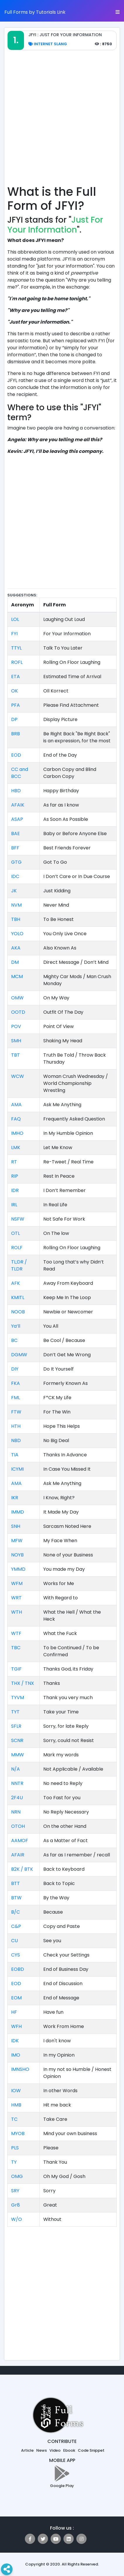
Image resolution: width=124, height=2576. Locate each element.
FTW (16, 1412)
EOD (16, 755)
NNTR (17, 1783)
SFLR (16, 1726)
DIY (14, 1369)
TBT (15, 1055)
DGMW (19, 1354)
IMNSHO (20, 2069)
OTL (15, 1233)
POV (16, 1026)
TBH (15, 919)
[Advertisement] (62, 121)
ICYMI (17, 1469)
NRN (15, 1812)
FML (15, 1397)
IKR (14, 1497)
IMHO (17, 1133)
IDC (15, 876)
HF (14, 2012)
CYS (15, 1955)
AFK (15, 1283)
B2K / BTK (22, 1869)
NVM (16, 905)
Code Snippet (91, 2450)
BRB (15, 733)
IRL (14, 1204)
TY (14, 2162)
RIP (14, 1176)
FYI (14, 633)
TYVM (17, 1697)
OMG (17, 2176)
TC (14, 2119)
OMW (17, 997)
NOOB (18, 1311)
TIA (14, 1454)
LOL (15, 619)
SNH (15, 1526)
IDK (15, 2040)
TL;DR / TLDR (19, 1265)
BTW (16, 1897)
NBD (16, 1440)
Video (55, 2450)
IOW (16, 2090)
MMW (17, 1754)
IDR (15, 1190)
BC (14, 1340)
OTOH (18, 1826)
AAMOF (19, 1840)
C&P (16, 1926)
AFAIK (17, 805)
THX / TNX (22, 1683)
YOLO (17, 933)
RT (14, 1161)
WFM (17, 1583)
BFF (15, 847)
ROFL (17, 662)
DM (15, 962)
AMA (16, 1104)
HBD (16, 790)
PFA (15, 705)
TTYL (16, 648)
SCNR (17, 1740)
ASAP (17, 819)
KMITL (17, 1297)
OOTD (18, 1012)
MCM (17, 976)
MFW (17, 1540)
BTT (15, 1883)
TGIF (16, 1669)
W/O (16, 2219)
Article (27, 2450)
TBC (15, 1647)
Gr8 (15, 2205)
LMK (15, 1147)
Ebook (69, 2450)
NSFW (17, 1219)
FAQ (16, 1119)
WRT (16, 1597)
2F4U (17, 1797)
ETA (15, 676)
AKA (15, 948)
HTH (15, 1426)
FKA (15, 1383)
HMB (16, 2105)
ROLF (17, 1247)
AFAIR (17, 1854)
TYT (15, 1711)
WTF (16, 1633)
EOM (16, 1997)
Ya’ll (15, 1326)
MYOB (18, 2133)
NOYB (17, 1554)
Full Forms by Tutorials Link (35, 12)
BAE (15, 833)
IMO (15, 2055)
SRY (15, 2190)
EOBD (17, 1969)
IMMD (17, 1512)
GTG (16, 862)
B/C (15, 1912)
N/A (15, 1769)
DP (14, 719)
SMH (16, 1040)
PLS (15, 2147)
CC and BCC (19, 773)
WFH (16, 2026)
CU (14, 1940)
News (41, 2450)
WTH (16, 1612)
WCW (17, 1076)
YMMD (18, 1569)
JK (14, 890)
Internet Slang (47, 44)
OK (14, 690)
